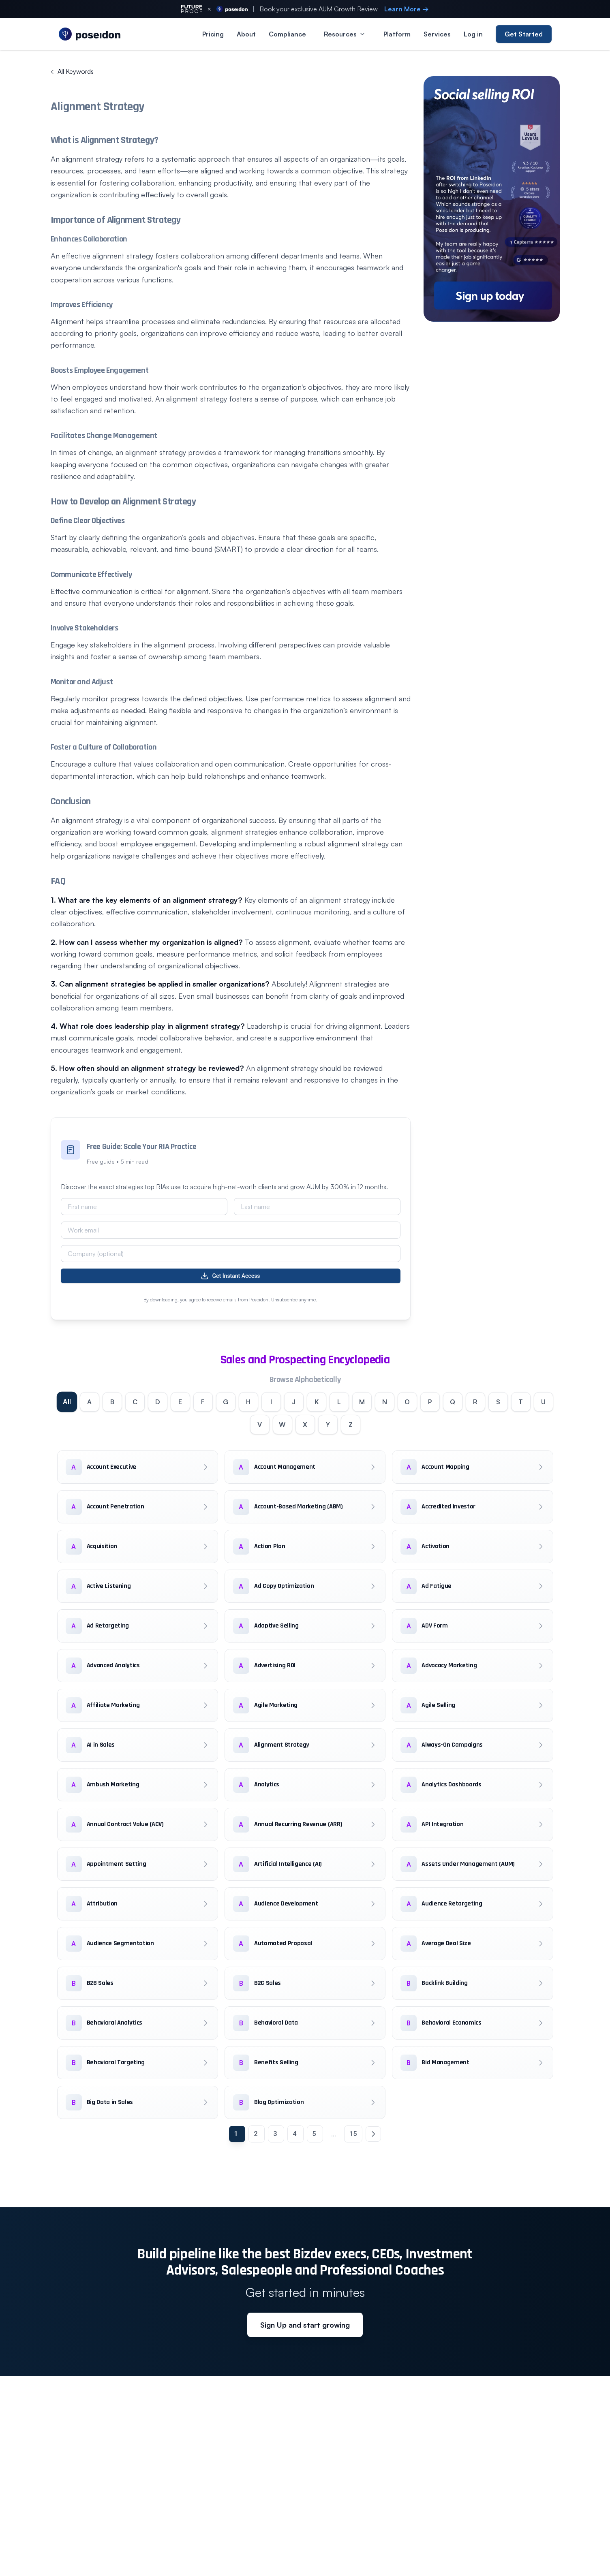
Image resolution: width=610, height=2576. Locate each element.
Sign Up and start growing (305, 2324)
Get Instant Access (230, 1276)
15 (353, 2134)
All (67, 1401)
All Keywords (72, 71)
